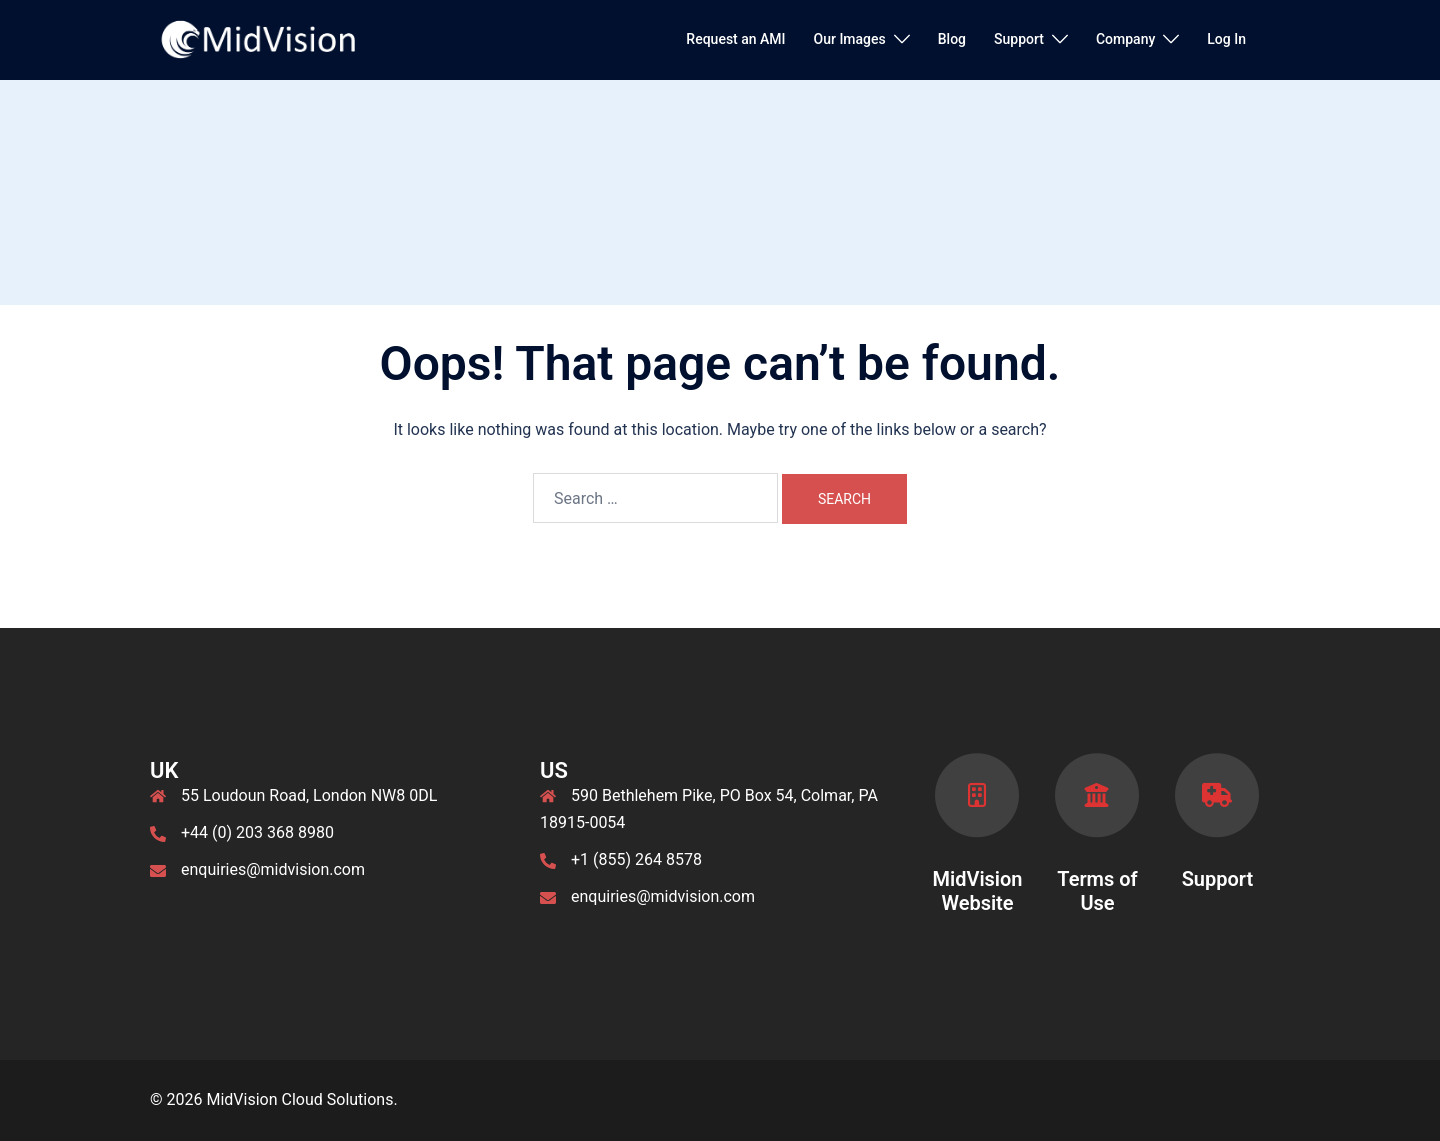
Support (1019, 39)
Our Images (850, 39)
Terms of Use (1097, 891)
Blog (952, 39)
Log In (1226, 39)
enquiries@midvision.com (273, 869)
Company (1125, 39)
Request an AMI (735, 39)
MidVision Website (977, 891)
